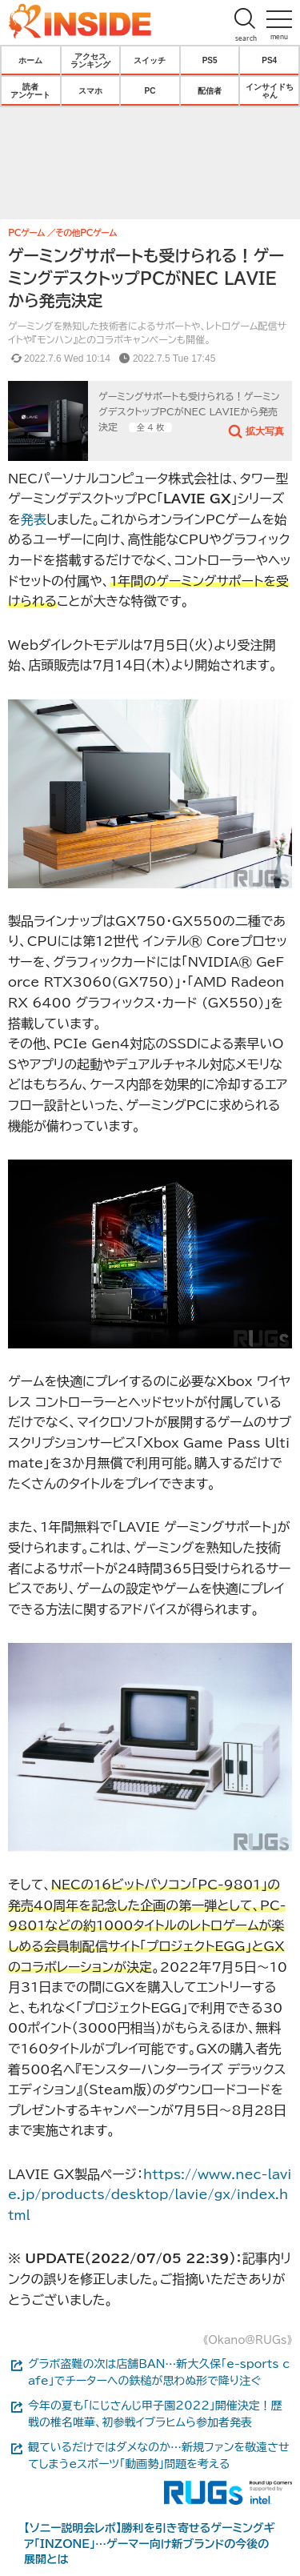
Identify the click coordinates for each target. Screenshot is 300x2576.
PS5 (210, 60)
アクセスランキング (90, 60)
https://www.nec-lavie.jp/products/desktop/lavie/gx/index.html (149, 2194)
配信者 (210, 90)
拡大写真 (265, 430)
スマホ (90, 90)
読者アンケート (30, 90)
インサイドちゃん (270, 90)
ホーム (30, 60)
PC (150, 90)
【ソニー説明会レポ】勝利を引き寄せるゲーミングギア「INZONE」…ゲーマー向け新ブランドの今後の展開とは (149, 2543)
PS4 (269, 60)
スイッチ (150, 60)
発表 (33, 519)
